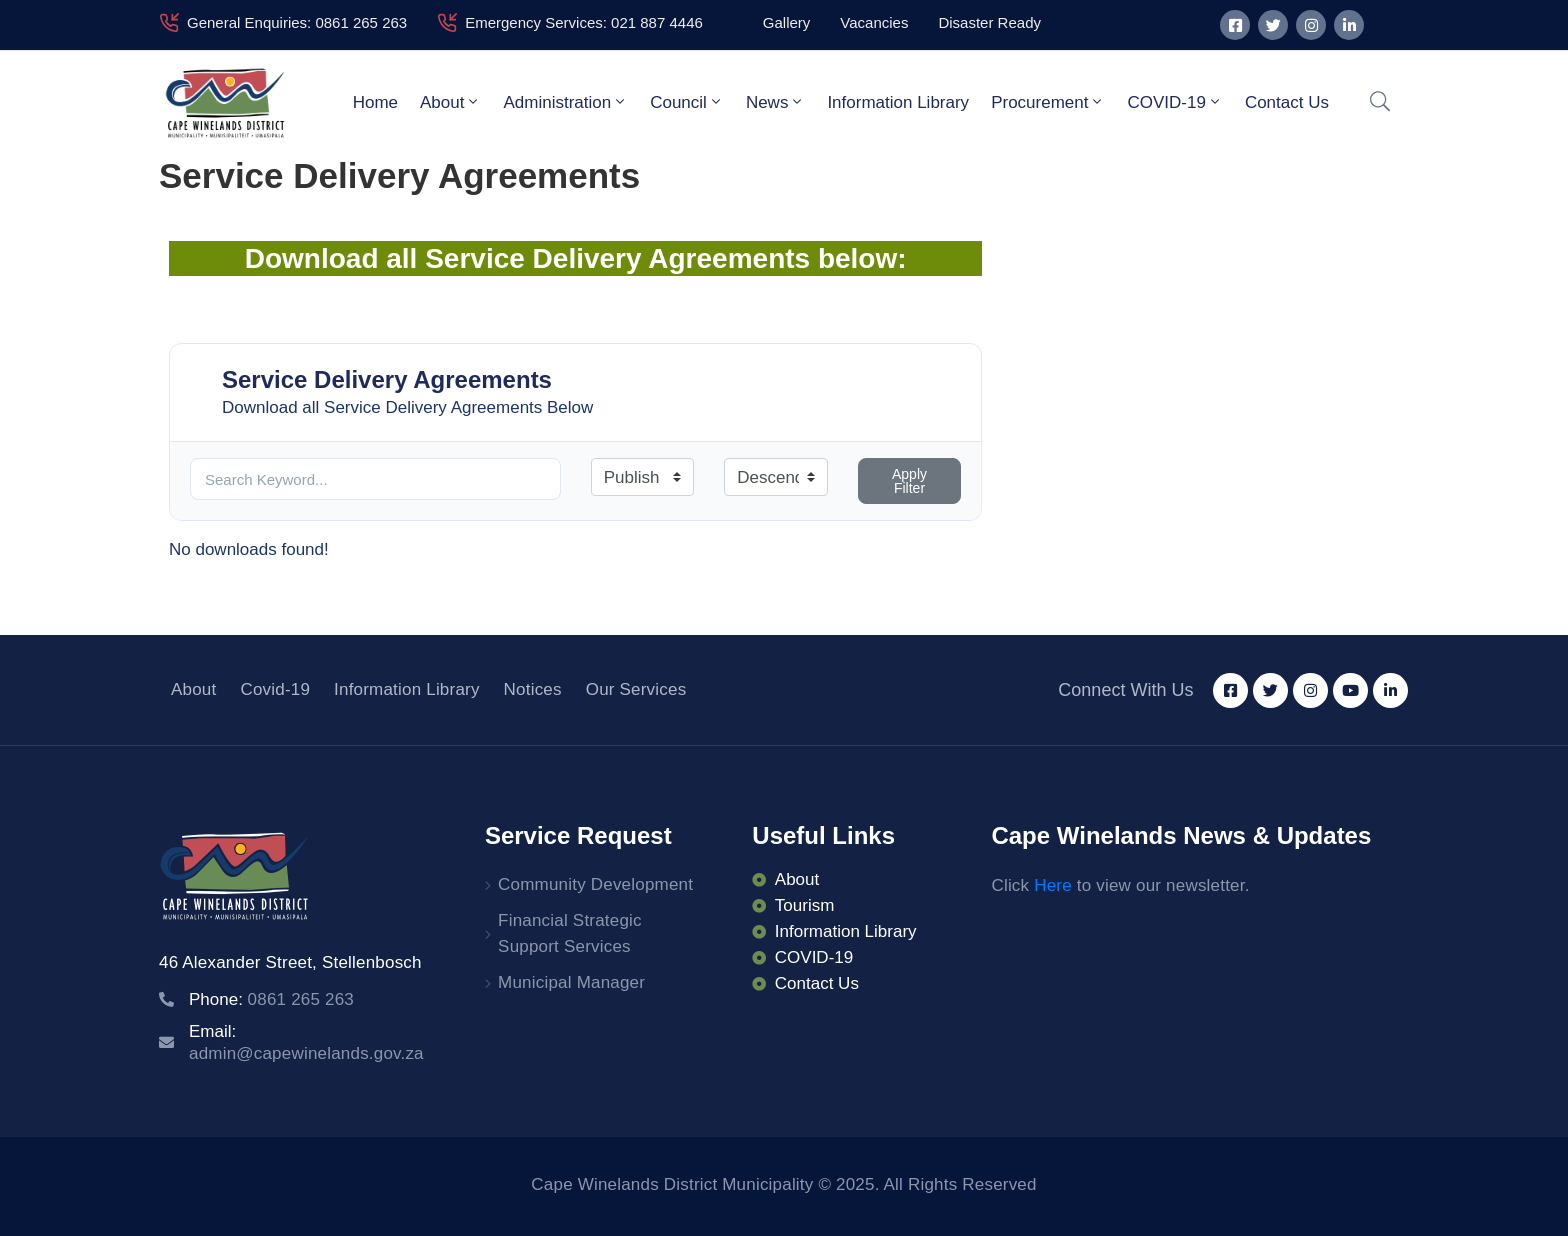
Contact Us (1287, 102)
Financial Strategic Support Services (570, 933)
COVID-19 (1174, 102)
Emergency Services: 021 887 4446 (584, 22)
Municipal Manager (571, 982)
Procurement (1048, 102)
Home (375, 102)
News (776, 102)
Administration (565, 102)
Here (1053, 885)
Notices (533, 689)
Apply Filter (909, 481)
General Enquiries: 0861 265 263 (297, 22)
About (450, 102)
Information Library (898, 102)
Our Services (636, 689)
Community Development (595, 884)
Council (687, 102)
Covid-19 (275, 689)
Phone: (271, 999)
